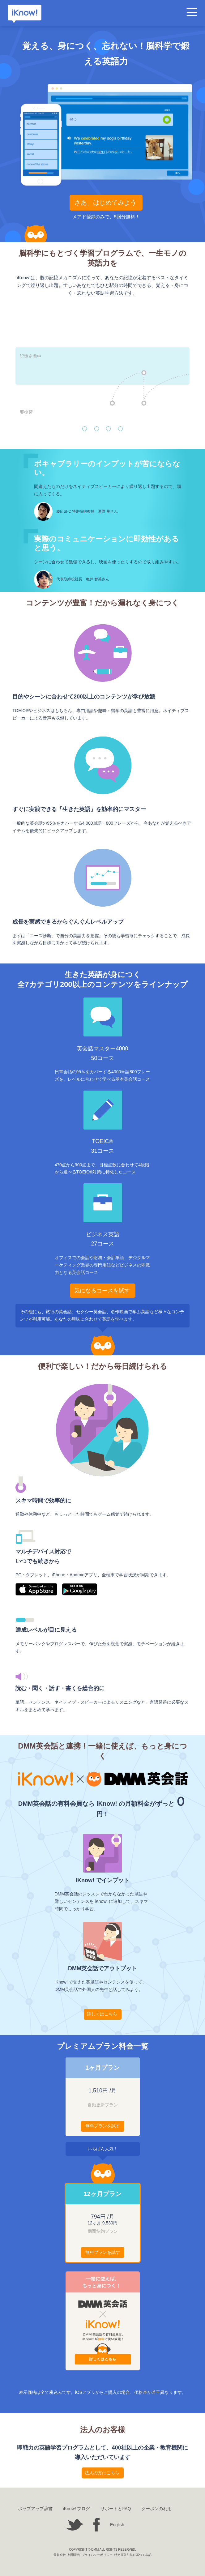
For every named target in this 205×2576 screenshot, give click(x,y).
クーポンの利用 (156, 2508)
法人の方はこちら (102, 2472)
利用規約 (74, 2555)
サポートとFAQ (115, 2508)
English (117, 2524)
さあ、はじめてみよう (105, 202)
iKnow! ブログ (76, 2508)
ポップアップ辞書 (35, 2508)
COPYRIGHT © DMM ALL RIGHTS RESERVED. (102, 2549)
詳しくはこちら (102, 2013)
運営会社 (59, 2555)
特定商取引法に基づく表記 (133, 2555)
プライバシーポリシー (97, 2555)
